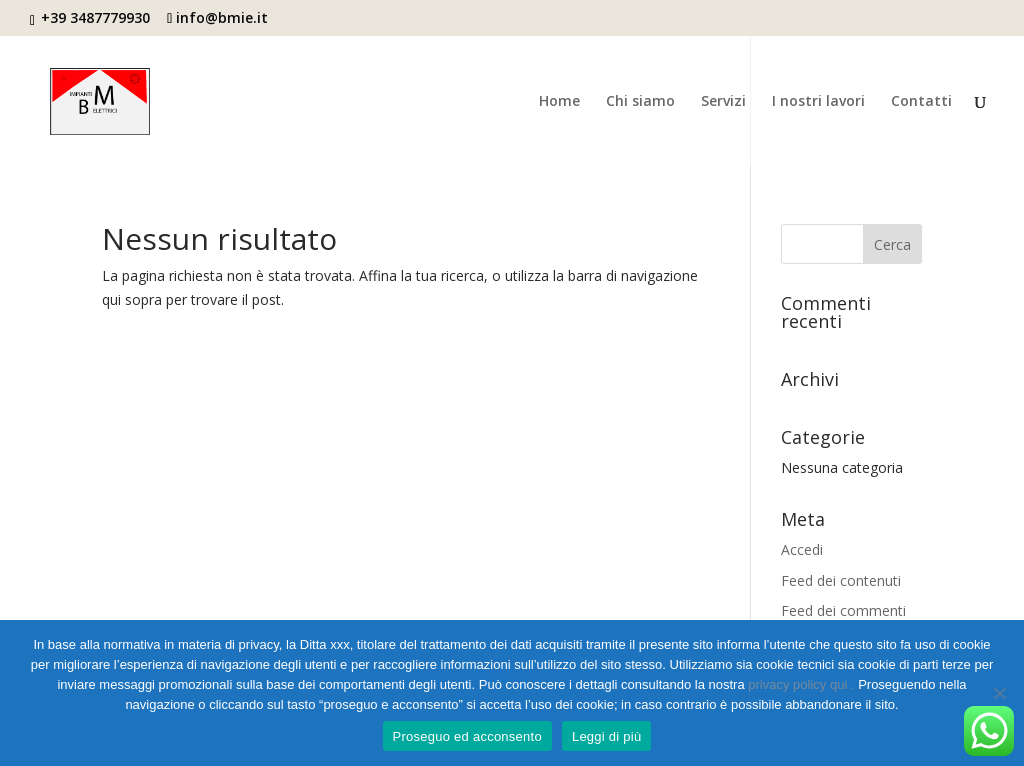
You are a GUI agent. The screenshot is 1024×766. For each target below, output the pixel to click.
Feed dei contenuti (841, 580)
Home (559, 102)
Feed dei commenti (843, 610)
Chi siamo (640, 102)
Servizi (723, 102)
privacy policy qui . (803, 684)
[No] (999, 693)
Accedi (802, 549)
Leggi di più (607, 736)
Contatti (921, 102)
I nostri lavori (818, 102)
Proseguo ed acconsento (467, 736)
